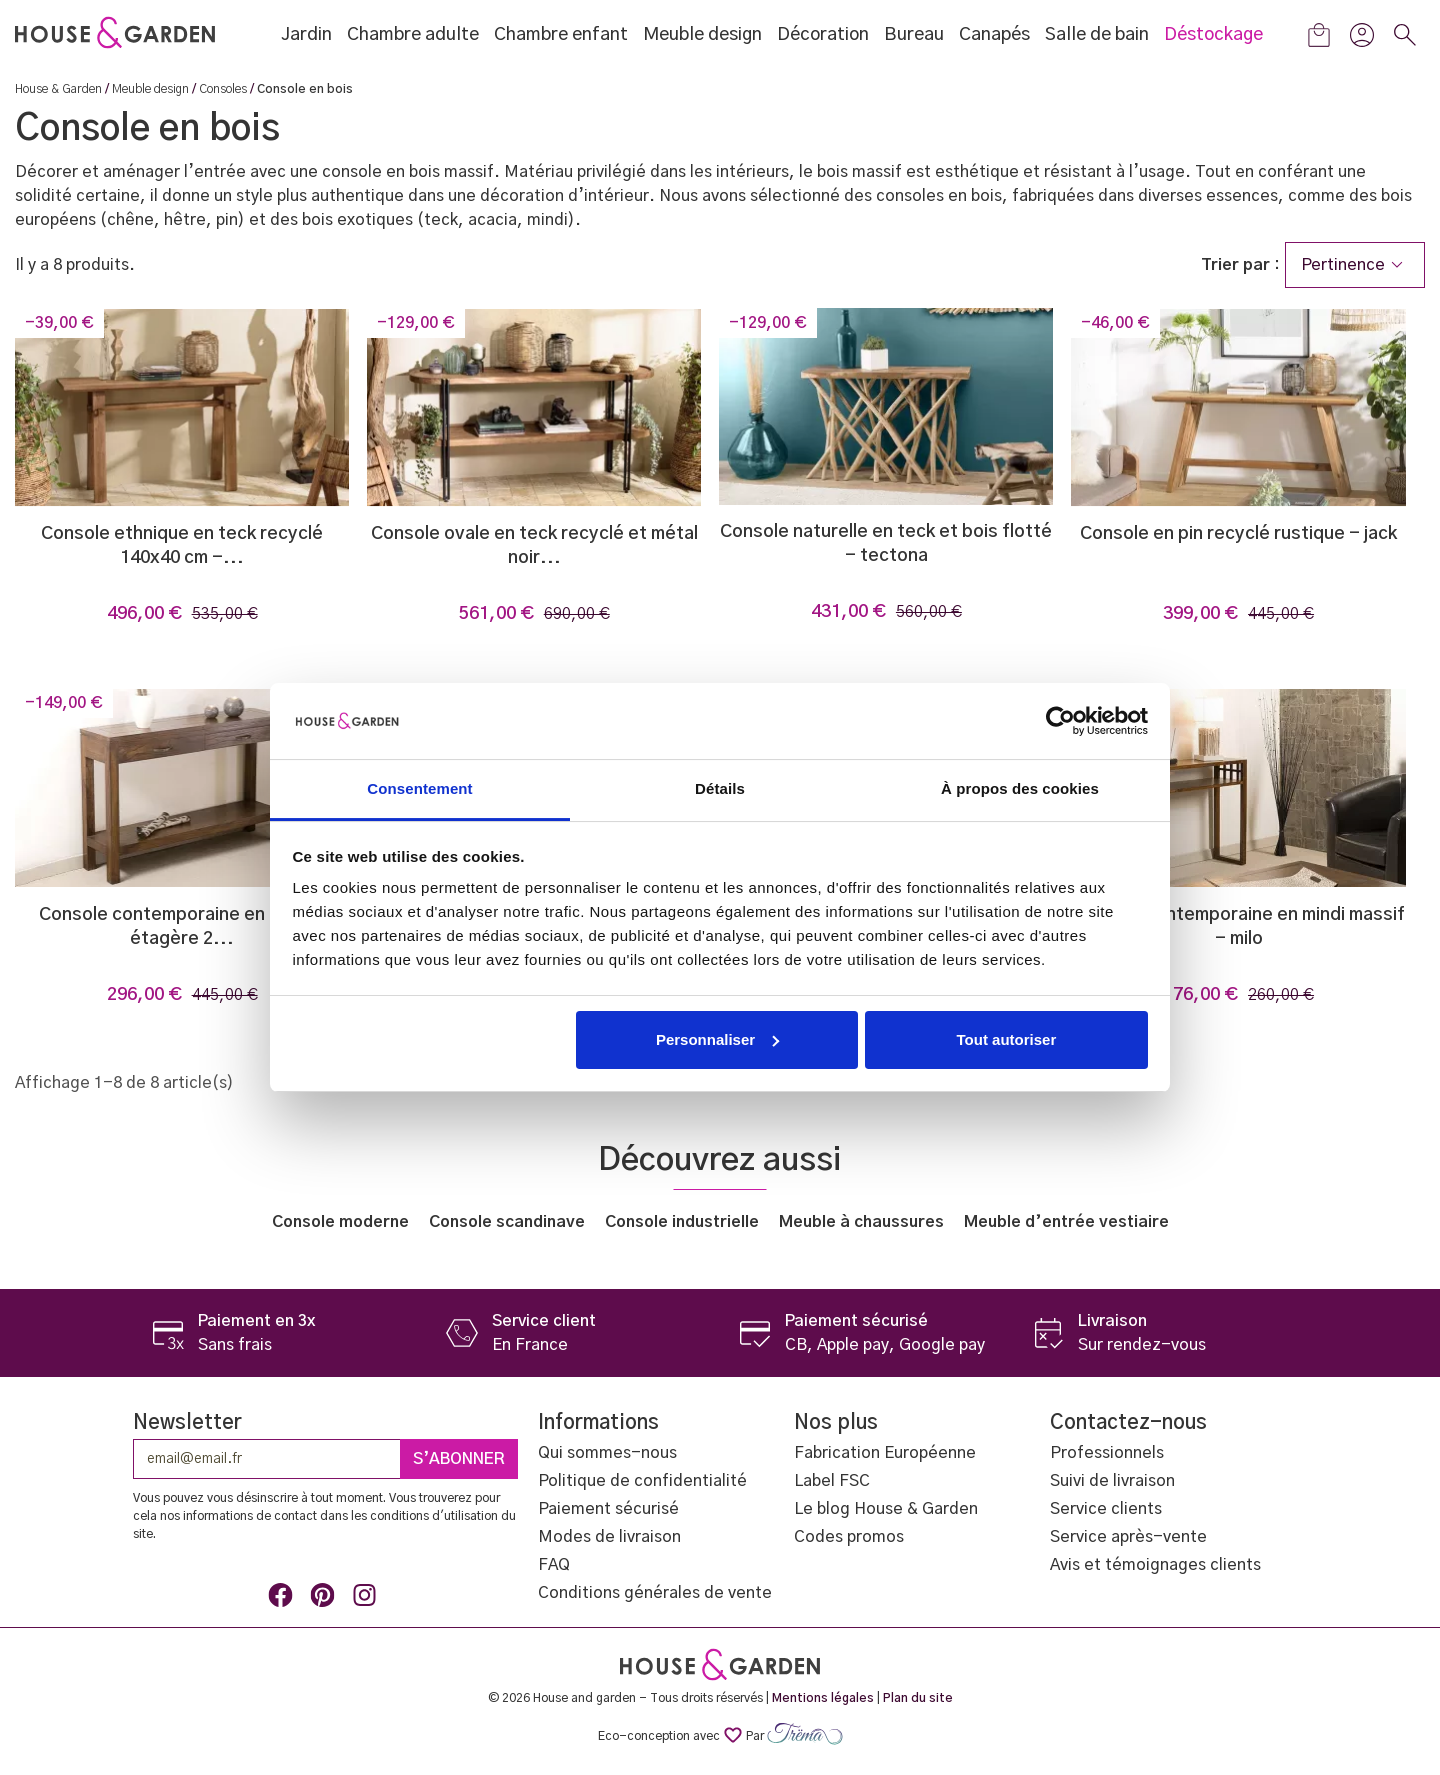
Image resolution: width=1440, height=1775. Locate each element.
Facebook (284, 1599)
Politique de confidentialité (642, 1481)
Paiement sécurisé (608, 1509)
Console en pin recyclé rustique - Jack (1238, 534)
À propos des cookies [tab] (1020, 788)
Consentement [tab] (419, 788)
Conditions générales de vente (655, 1593)
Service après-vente (1128, 1537)
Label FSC (832, 1481)
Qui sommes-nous (607, 1453)
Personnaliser (717, 1039)
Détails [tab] (720, 788)
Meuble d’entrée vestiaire (1066, 1222)
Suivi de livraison (1112, 1481)
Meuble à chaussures (861, 1222)
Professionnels (1107, 1453)
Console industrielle (682, 1222)
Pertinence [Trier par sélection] (1355, 265)
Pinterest (326, 1599)
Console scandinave (507, 1222)
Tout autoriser (1007, 1039)
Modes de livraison (609, 1537)
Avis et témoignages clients (1155, 1565)
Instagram (368, 1599)
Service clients (1106, 1509)
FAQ (554, 1565)
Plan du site (918, 1698)
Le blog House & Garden (886, 1509)
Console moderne (340, 1222)
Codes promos (849, 1537)
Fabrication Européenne (885, 1453)
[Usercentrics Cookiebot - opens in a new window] (1060, 721)
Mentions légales (823, 1698)
